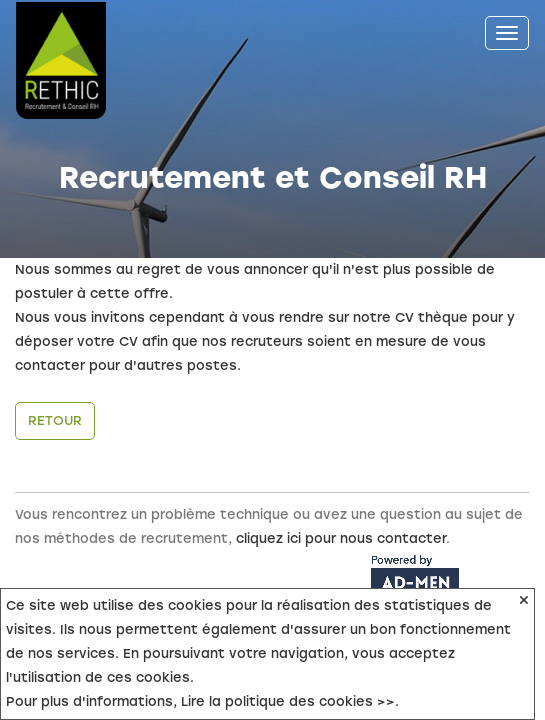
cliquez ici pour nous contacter (341, 538)
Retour (55, 420)
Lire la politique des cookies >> (288, 701)
